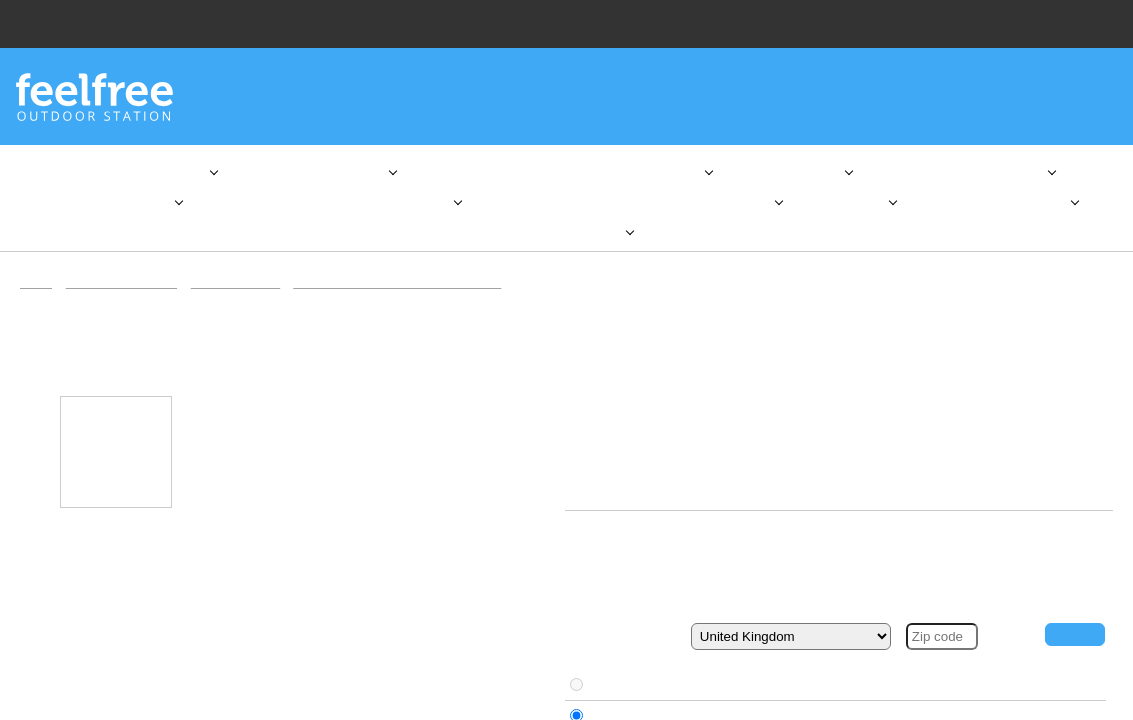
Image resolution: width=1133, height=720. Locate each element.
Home (37, 298)
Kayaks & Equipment (125, 298)
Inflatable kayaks (243, 298)
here (255, 633)
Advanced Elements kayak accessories (411, 298)
